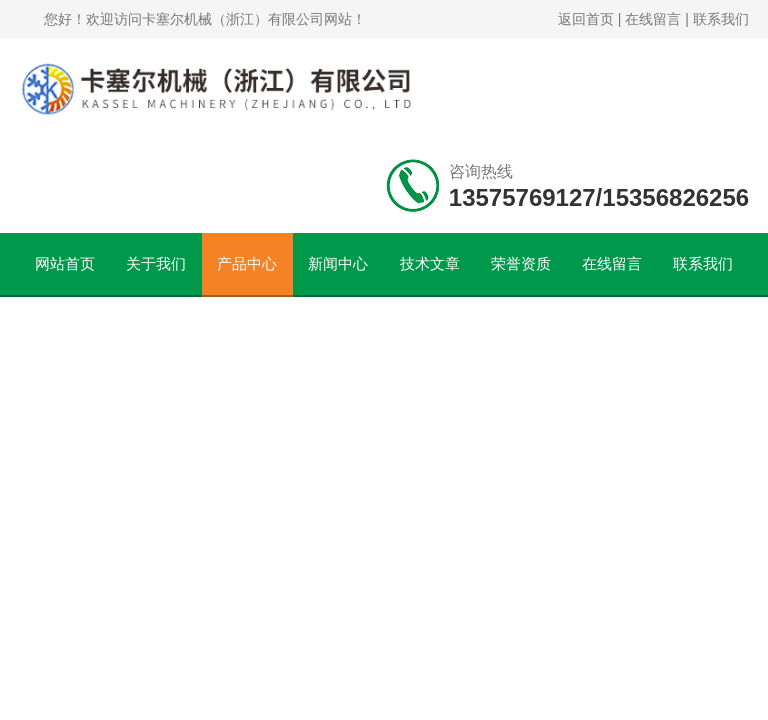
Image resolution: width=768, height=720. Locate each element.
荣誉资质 (521, 263)
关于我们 (156, 263)
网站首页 (65, 263)
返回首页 (586, 19)
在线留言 (653, 19)
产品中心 (247, 263)
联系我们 (721, 19)
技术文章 (430, 263)
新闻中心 (338, 263)
